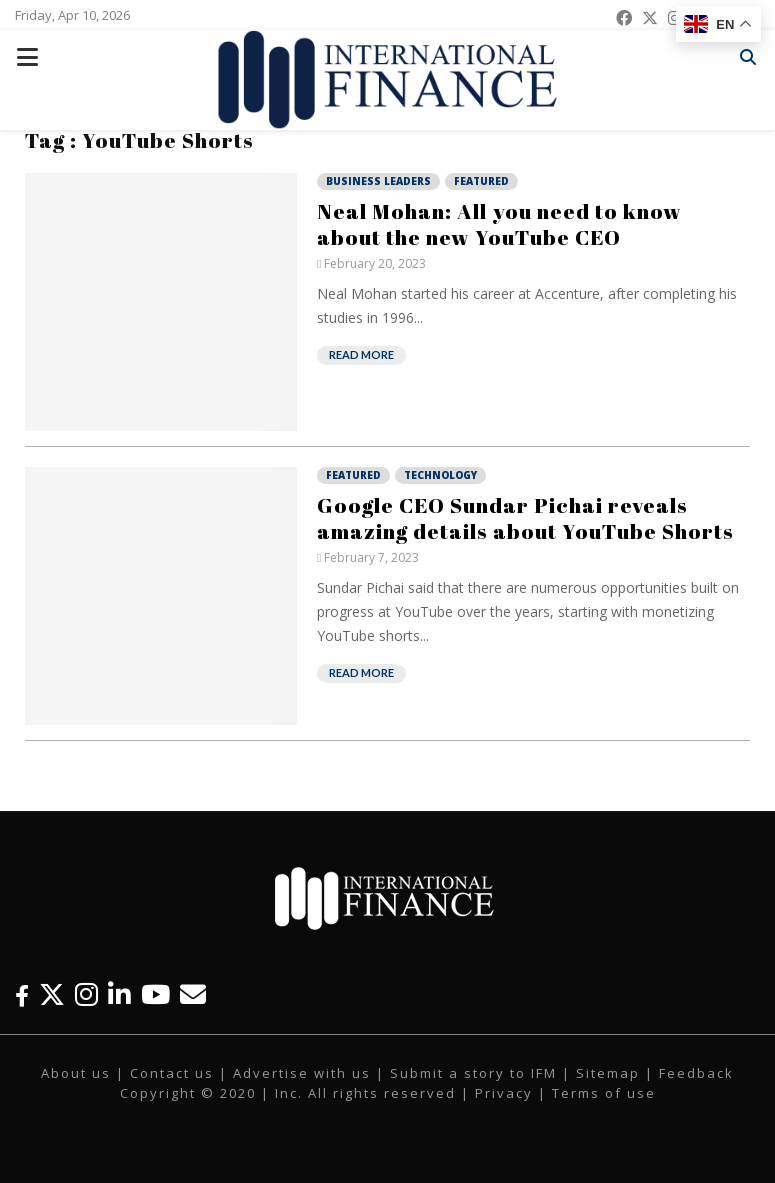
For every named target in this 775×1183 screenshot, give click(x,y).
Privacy (504, 1093)
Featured (481, 181)
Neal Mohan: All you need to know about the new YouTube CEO (499, 224)
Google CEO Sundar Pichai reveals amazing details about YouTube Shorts (525, 518)
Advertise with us (302, 1073)
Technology (440, 475)
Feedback (696, 1073)
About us (76, 1073)
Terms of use (604, 1093)
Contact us (172, 1073)
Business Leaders (378, 181)
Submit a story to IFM (473, 1073)
